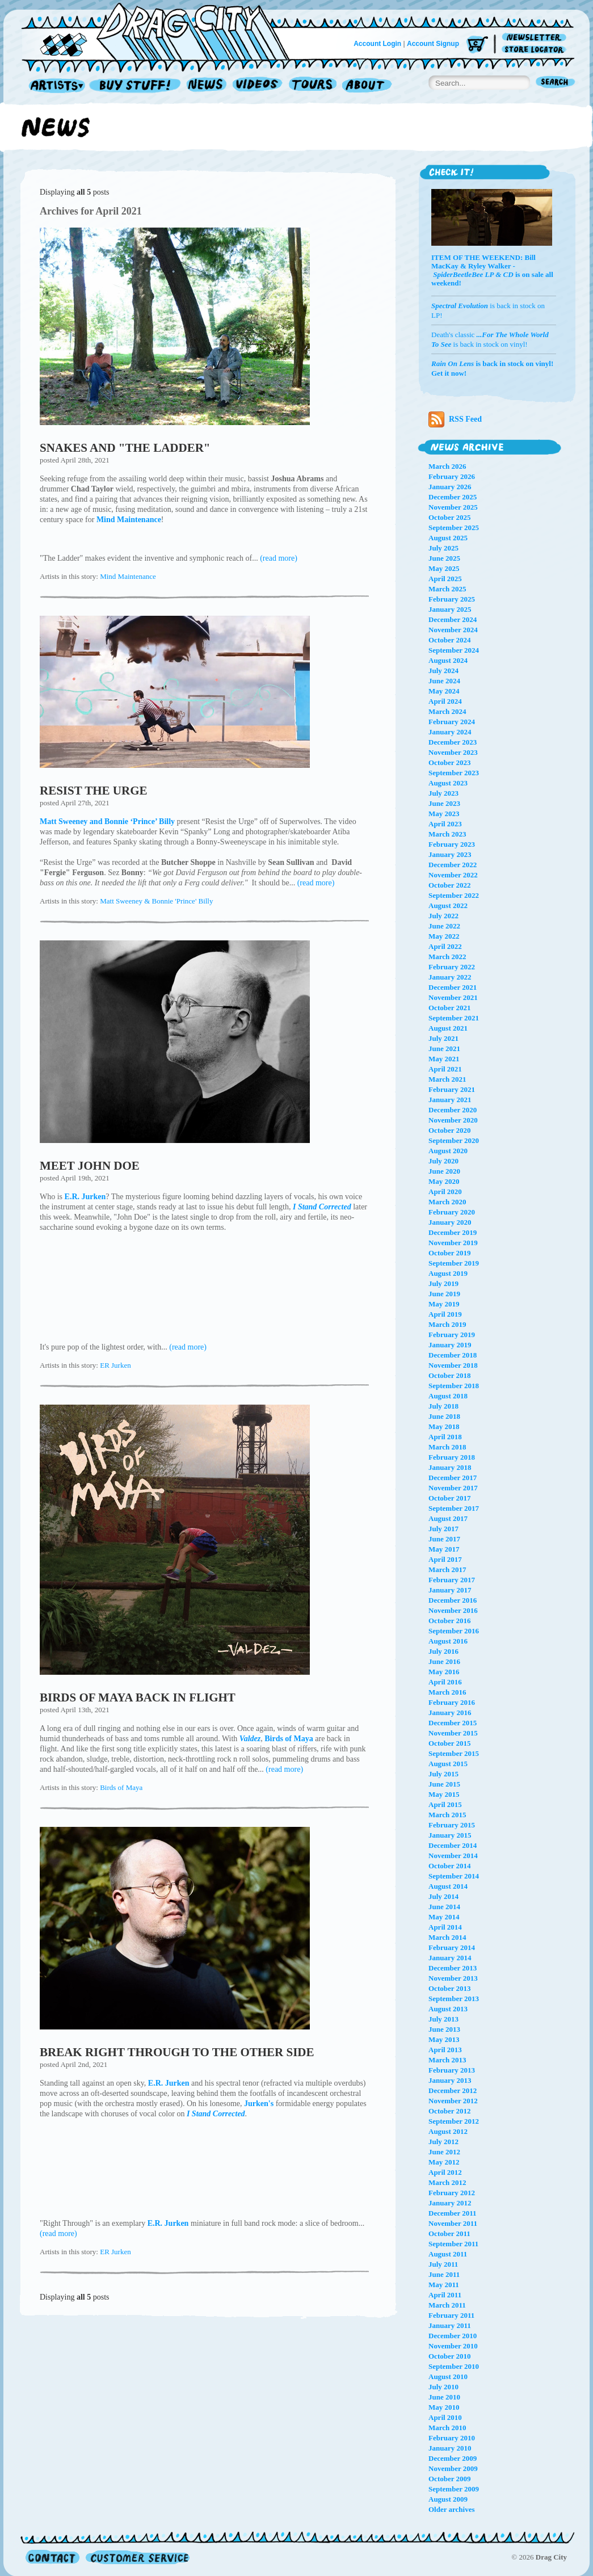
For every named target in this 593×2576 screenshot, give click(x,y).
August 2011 (447, 2254)
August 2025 (448, 537)
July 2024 (443, 670)
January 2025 (449, 609)
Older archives (451, 2509)
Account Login (377, 44)
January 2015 (449, 1835)
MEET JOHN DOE (90, 1166)
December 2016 (452, 1600)
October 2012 (449, 2111)
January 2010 (449, 2448)
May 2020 (444, 1181)
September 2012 (453, 2121)
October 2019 (449, 1253)
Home (162, 30)
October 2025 (449, 517)
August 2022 (448, 905)
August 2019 (448, 1273)
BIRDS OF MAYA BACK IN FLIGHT (137, 1697)
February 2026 (451, 476)
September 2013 (453, 1998)
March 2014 (447, 1937)
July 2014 (443, 1896)
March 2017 (447, 1569)
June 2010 (444, 2397)
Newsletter (536, 38)
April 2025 (445, 578)
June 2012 (444, 2152)
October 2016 (449, 1620)
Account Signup (433, 44)
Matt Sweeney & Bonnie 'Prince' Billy (156, 901)
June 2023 (444, 803)
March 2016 (447, 1692)
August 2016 (448, 1641)
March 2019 (447, 1324)
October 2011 (449, 2233)
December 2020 (452, 1110)
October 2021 (449, 1007)
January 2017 (449, 1590)
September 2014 (453, 1876)
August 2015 (448, 1763)
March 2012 (447, 2182)
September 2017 (453, 1508)
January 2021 (449, 1099)
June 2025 (444, 558)
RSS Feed (455, 419)
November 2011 (452, 2223)
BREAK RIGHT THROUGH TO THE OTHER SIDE (177, 2052)
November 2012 (453, 2100)
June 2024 (444, 680)
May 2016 (444, 1671)
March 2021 (447, 1079)
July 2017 (443, 1528)
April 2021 (445, 1069)
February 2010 (451, 2438)
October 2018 (449, 1375)
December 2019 (452, 1232)
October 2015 (449, 1743)
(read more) (278, 558)
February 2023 (451, 844)
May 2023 (444, 813)
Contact (52, 2557)
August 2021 (448, 1028)
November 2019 (453, 1242)
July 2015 (443, 1774)
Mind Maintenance (128, 576)
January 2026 (449, 486)
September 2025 (453, 527)
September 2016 (453, 1631)
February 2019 (451, 1334)
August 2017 (448, 1518)
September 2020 (453, 1140)
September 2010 (453, 2366)
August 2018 (448, 1396)
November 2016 (453, 1610)
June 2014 (444, 1906)
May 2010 (444, 2407)
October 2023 (449, 762)
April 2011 (444, 2295)
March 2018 (447, 1447)
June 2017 (444, 1539)
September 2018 (453, 1385)
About (366, 85)
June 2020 (444, 1171)
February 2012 (451, 2192)
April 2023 (445, 824)
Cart (477, 45)
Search (555, 83)
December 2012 (452, 2090)
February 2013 (451, 2070)
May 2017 (444, 1549)
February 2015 (451, 1825)
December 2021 (452, 987)
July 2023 (443, 793)
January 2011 (449, 2325)
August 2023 (448, 783)
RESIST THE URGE (93, 790)
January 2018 (449, 1467)
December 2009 (452, 2458)
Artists (54, 85)
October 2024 (449, 640)
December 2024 (452, 619)
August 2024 (448, 660)
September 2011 (453, 2243)
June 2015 (444, 1784)
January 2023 (449, 854)
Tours (312, 85)
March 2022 (447, 956)
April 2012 (445, 2172)
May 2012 (444, 2162)
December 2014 (452, 1845)
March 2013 (447, 2060)
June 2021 (444, 1048)
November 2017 (453, 1488)
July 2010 (443, 2386)
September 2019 (453, 1263)
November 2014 (453, 1855)
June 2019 (444, 1293)
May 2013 (444, 2039)
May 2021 (444, 1058)
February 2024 (451, 721)
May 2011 (443, 2284)
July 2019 (443, 1283)
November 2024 (453, 629)
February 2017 (451, 1579)
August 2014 (448, 1886)
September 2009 (453, 2489)
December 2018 (452, 1355)
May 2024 (444, 691)
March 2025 (447, 589)
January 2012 (449, 2203)
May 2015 (444, 1794)
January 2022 (449, 977)
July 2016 (443, 1651)
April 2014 (445, 1927)
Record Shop (136, 85)
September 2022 (453, 895)
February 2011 (451, 2315)
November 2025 (453, 507)
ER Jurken (115, 1365)
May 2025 (444, 568)
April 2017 (445, 1559)
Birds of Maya (121, 1787)
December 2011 (452, 2213)
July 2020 (443, 1161)
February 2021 (451, 1089)
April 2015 (445, 1804)
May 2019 (444, 1304)
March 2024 (447, 711)
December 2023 (452, 742)
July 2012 (443, 2141)
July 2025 (443, 548)
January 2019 (449, 1344)
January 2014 (449, 1957)
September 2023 (453, 772)
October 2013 (449, 1988)
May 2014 (444, 1917)
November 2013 (453, 1978)
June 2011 (444, 2274)
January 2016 (449, 1712)
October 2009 (449, 2478)
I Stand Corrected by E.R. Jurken (204, 1295)
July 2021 (443, 1038)
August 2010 (448, 2376)
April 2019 (445, 1314)
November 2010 (453, 2346)
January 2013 (449, 2080)
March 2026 (447, 466)
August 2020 (448, 1150)
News (207, 85)
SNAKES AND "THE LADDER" (125, 448)
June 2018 (444, 1416)
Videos (258, 85)
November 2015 (453, 1733)
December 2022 (452, 864)
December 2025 (452, 497)
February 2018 (451, 1457)
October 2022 (449, 885)
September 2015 (453, 1753)
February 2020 (451, 1212)
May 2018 (444, 1426)
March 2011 (447, 2305)
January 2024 (449, 732)
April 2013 (445, 2049)
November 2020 (453, 1120)
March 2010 (447, 2427)
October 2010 (449, 2356)
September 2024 (453, 650)
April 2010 (445, 2417)
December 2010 (452, 2335)
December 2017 (452, 1477)
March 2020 (447, 1201)
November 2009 (453, 2468)
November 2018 (453, 1365)
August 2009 (448, 2499)
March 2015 (447, 1814)
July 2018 (443, 1406)
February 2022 (451, 967)
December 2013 (452, 1968)
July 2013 (443, 2019)
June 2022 (444, 926)
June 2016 (444, 1661)
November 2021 (453, 997)
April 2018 (445, 1436)
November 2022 (453, 875)
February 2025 (451, 599)
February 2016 (451, 1702)
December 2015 (452, 1722)
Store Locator (536, 50)
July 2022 (443, 915)
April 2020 (445, 1191)
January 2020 (449, 1222)
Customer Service (136, 2557)
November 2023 (453, 752)
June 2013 (444, 2029)
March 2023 (447, 834)
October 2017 (449, 1498)
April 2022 (445, 946)
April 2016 (445, 1682)
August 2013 (448, 2009)
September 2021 (453, 1018)
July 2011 (443, 2264)
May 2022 (444, 936)
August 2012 (448, 2131)
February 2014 (451, 1947)
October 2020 (449, 1130)
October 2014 (449, 1865)
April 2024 (445, 701)
